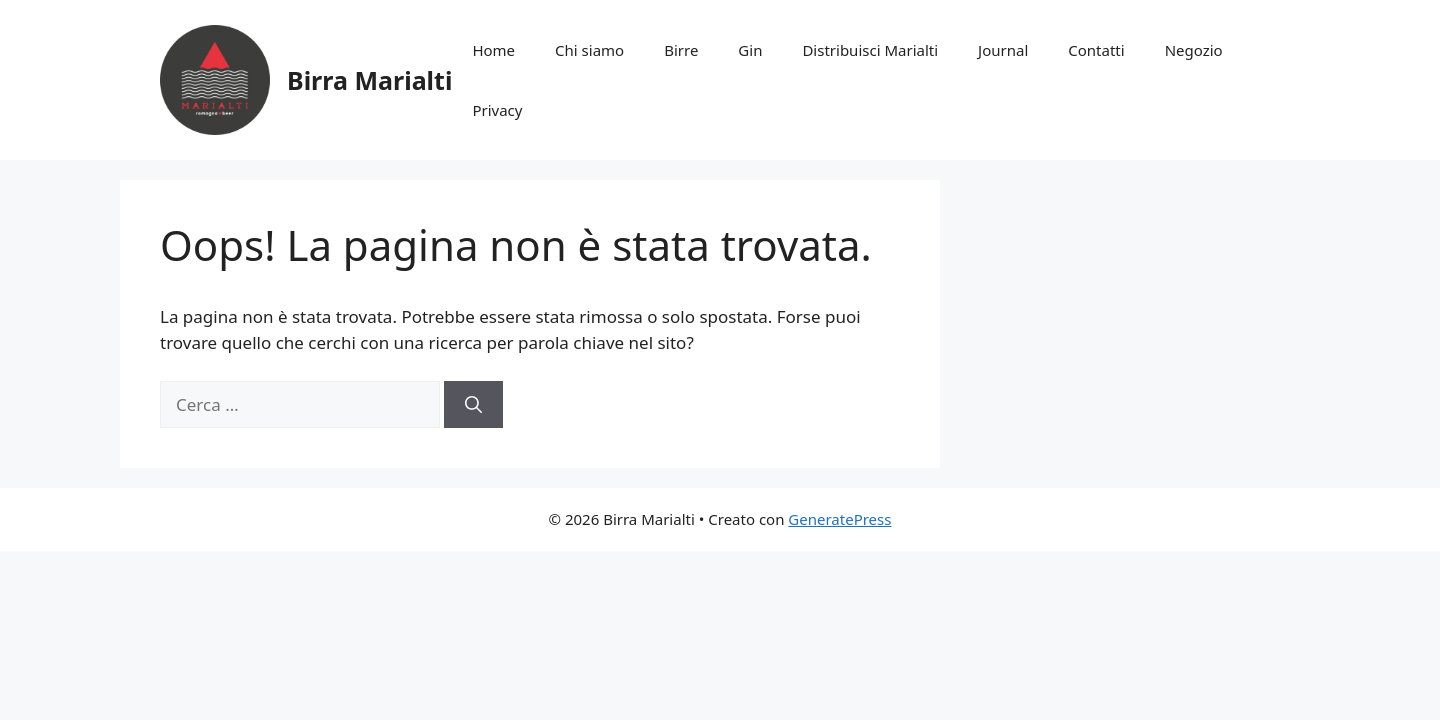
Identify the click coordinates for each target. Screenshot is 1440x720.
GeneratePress (839, 519)
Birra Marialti (369, 80)
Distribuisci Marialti (870, 50)
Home (493, 50)
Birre (681, 50)
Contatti (1096, 50)
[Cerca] (473, 405)
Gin (750, 50)
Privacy (497, 110)
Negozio (1194, 50)
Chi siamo (589, 50)
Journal (1003, 50)
